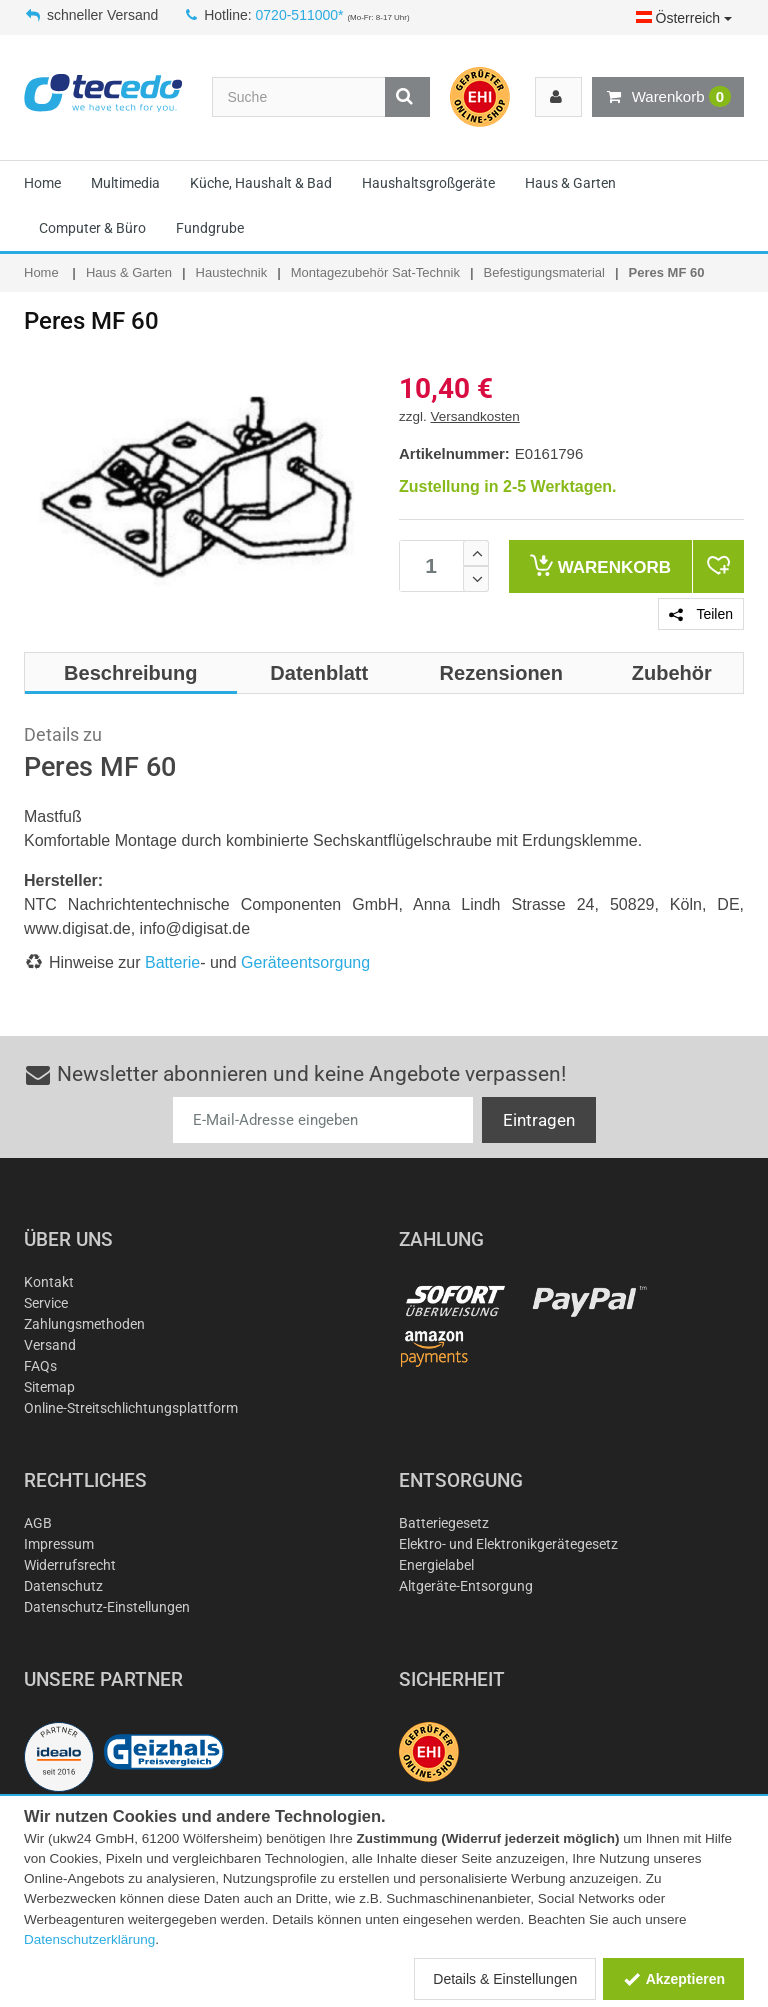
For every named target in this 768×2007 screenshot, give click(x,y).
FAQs (40, 1366)
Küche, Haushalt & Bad (261, 183)
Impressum (59, 1544)
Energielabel (436, 1565)
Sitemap (49, 1387)
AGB (38, 1523)
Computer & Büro (92, 228)
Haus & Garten (570, 183)
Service (46, 1303)
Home (42, 183)
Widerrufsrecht (70, 1565)
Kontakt (49, 1282)
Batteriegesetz (444, 1523)
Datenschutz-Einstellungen (107, 1607)
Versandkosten (475, 416)
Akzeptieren (673, 1979)
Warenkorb (668, 97)
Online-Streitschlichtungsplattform (131, 1408)
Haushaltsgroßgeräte (428, 183)
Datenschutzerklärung (89, 1939)
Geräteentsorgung (305, 962)
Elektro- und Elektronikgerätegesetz (508, 1544)
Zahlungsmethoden (84, 1324)
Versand (50, 1345)
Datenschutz (63, 1586)
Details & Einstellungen (505, 1979)
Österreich (684, 18)
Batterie (172, 962)
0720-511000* (300, 15)
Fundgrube (210, 228)
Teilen (701, 614)
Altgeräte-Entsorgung (466, 1586)
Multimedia (125, 183)
